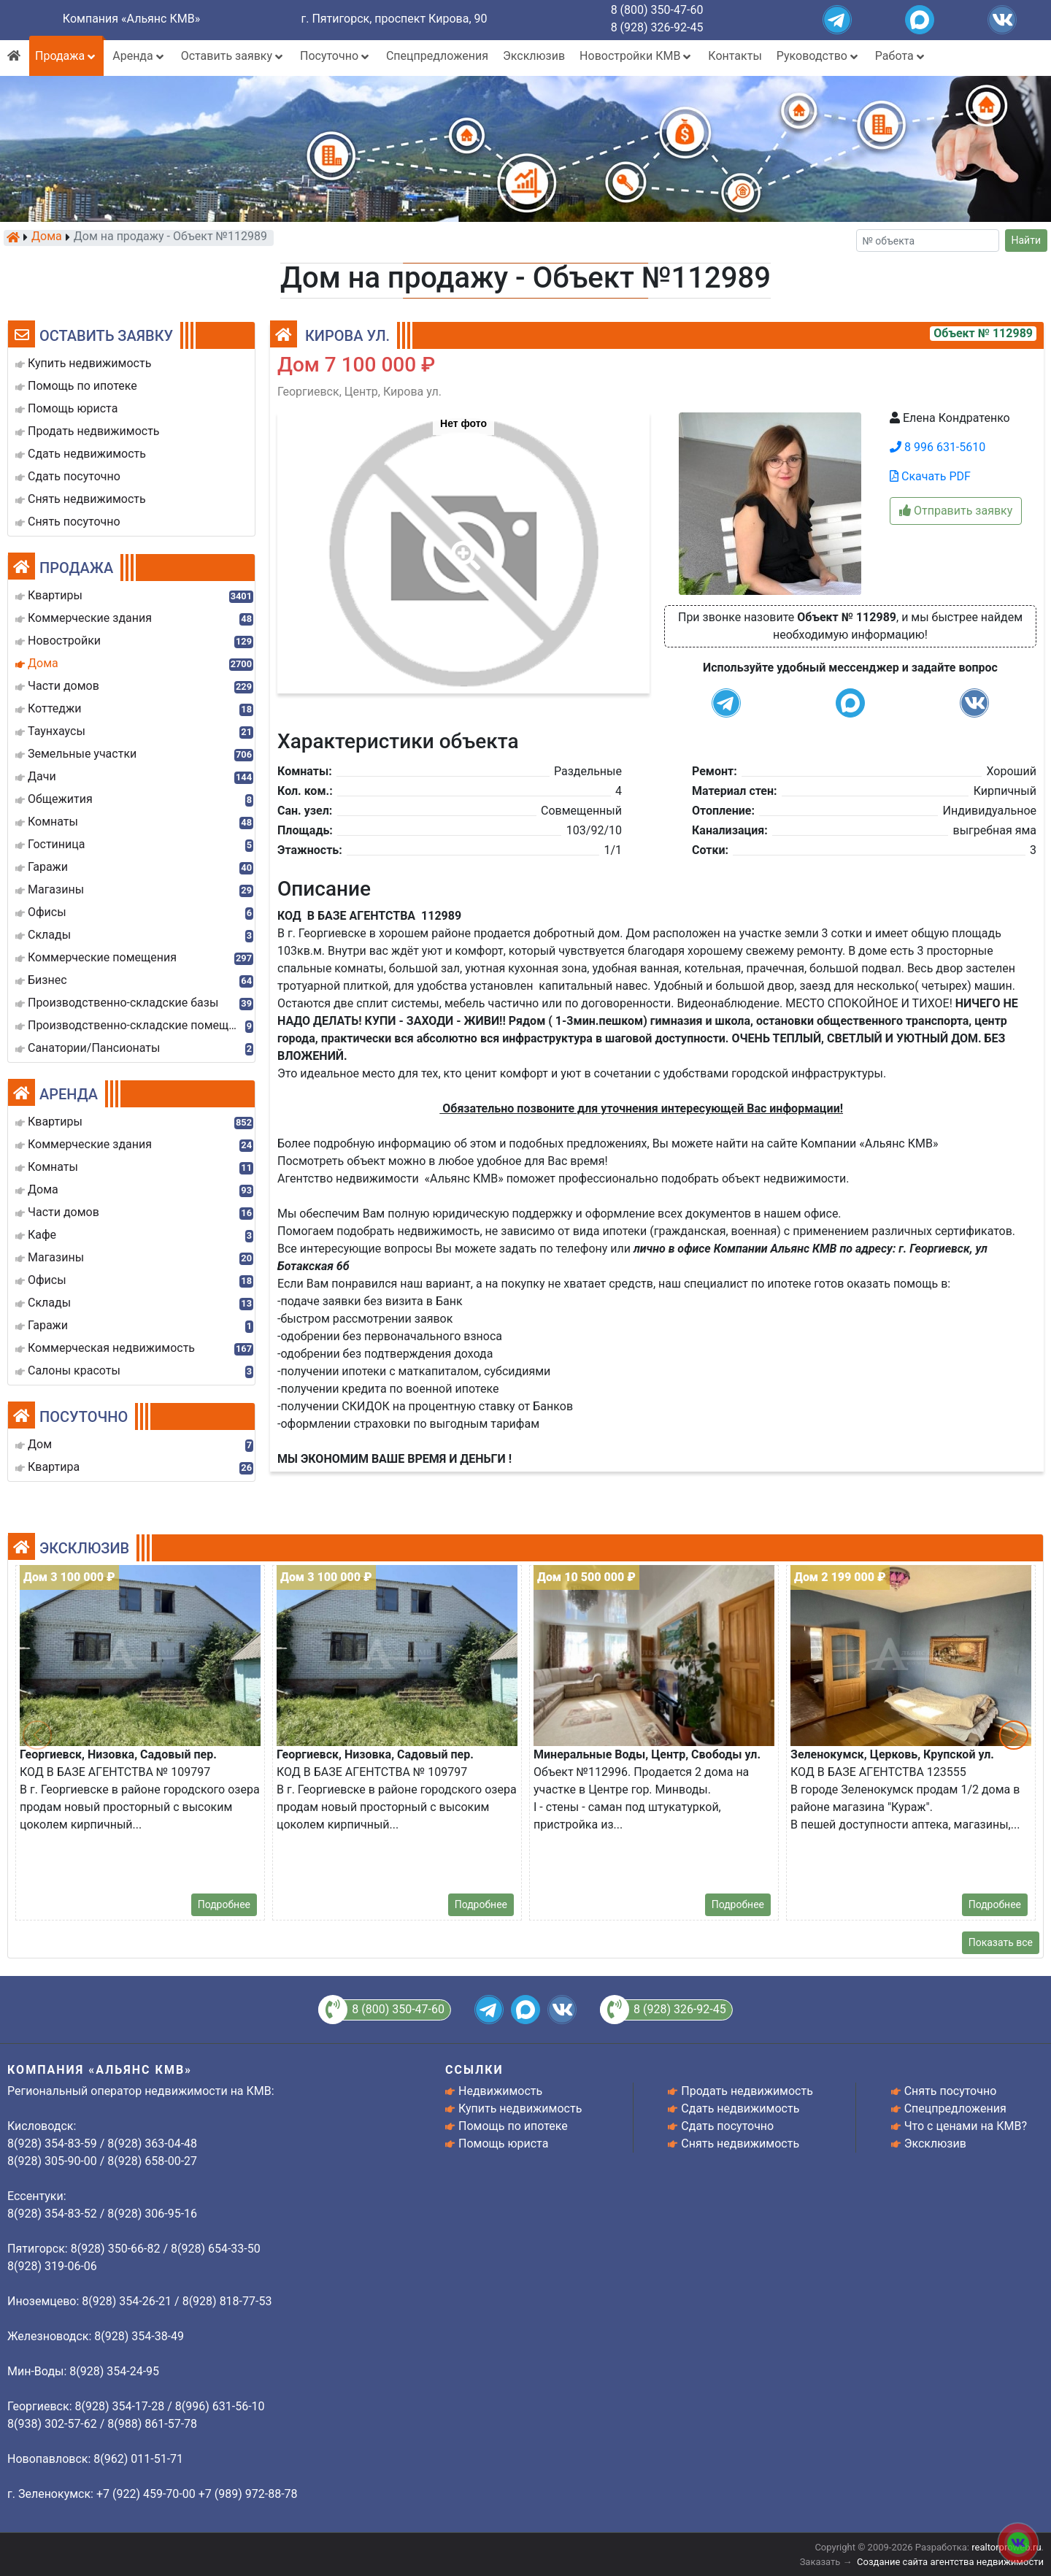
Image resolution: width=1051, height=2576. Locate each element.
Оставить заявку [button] (233, 56)
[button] (462, 545)
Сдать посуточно (727, 2126)
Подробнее (224, 1904)
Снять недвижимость (740, 2143)
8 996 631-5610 (937, 447)
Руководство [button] (819, 56)
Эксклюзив (534, 56)
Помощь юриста (503, 2143)
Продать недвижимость (747, 2091)
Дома (46, 237)
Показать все (1001, 1942)
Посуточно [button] (335, 56)
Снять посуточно (950, 2091)
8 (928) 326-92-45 (657, 27)
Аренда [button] (139, 56)
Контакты (734, 56)
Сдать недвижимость (740, 2108)
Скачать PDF (930, 476)
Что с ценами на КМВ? (965, 2126)
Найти (1027, 240)
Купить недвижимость (520, 2108)
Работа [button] (901, 56)
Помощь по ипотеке (513, 2126)
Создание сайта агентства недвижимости (950, 2561)
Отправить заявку (955, 511)
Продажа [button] (66, 56)
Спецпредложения (437, 56)
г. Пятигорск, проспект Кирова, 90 (394, 19)
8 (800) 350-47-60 (657, 10)
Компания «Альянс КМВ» (131, 19)
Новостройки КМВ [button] (636, 56)
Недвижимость (500, 2091)
